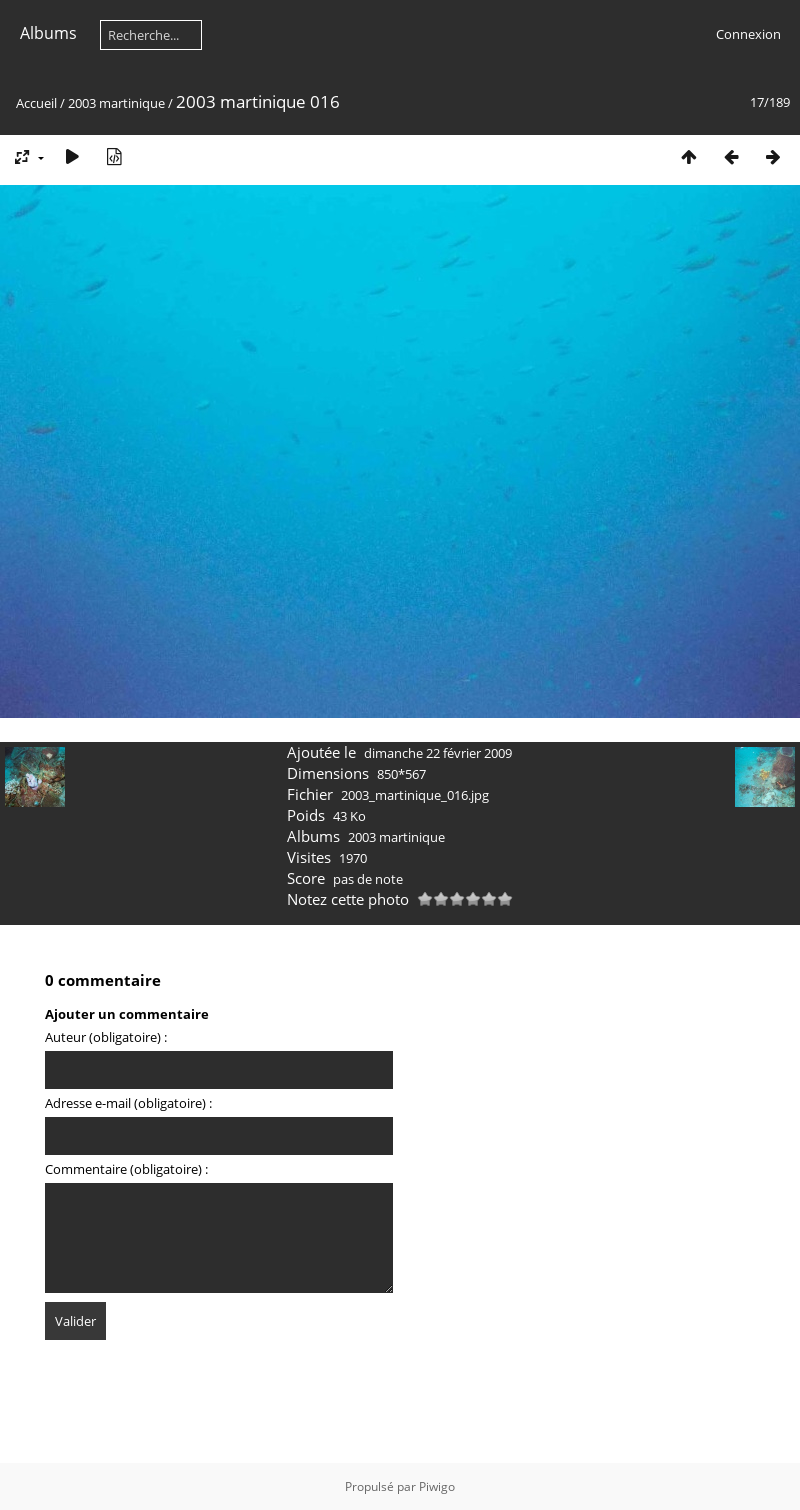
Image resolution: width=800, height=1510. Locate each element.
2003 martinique (116, 103)
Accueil (36, 103)
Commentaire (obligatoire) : (126, 1169)
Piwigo (437, 1486)
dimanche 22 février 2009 (438, 753)
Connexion (748, 34)
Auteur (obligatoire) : (106, 1037)
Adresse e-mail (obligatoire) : (128, 1103)
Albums (48, 33)
